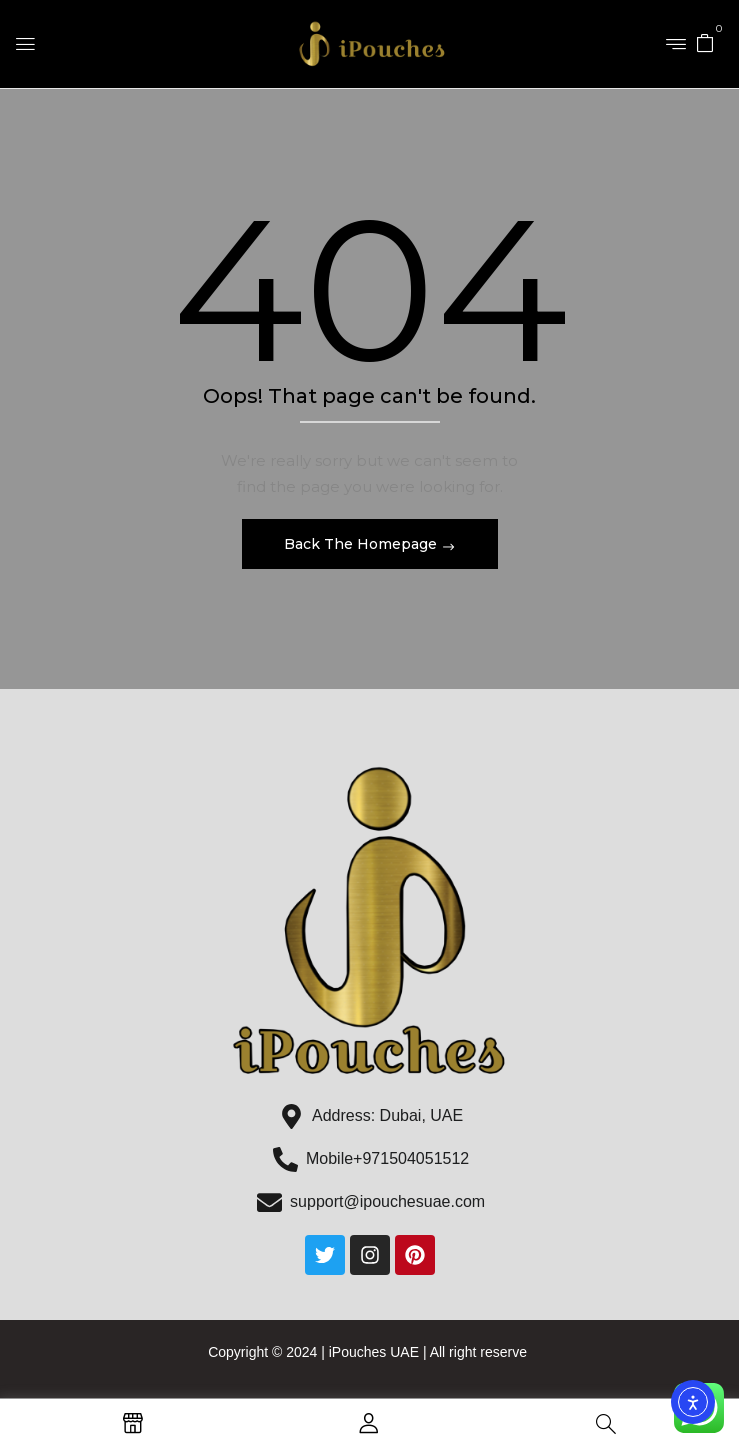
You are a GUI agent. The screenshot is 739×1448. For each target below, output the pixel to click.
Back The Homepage (362, 544)
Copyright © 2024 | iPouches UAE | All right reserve (369, 1352)
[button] (705, 42)
